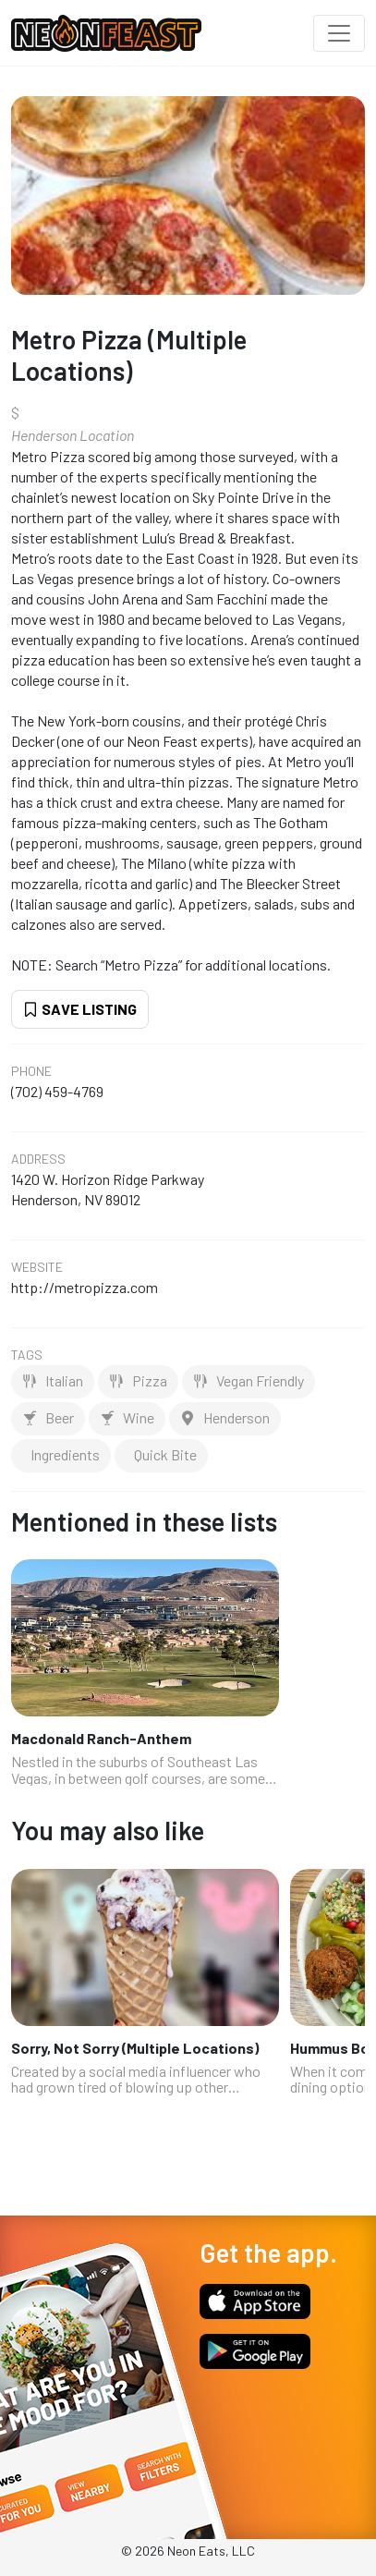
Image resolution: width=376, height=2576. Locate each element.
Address (38, 1159)
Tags (26, 1355)
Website (37, 1267)
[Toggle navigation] (339, 33)
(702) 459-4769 (57, 1091)
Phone (31, 1071)
